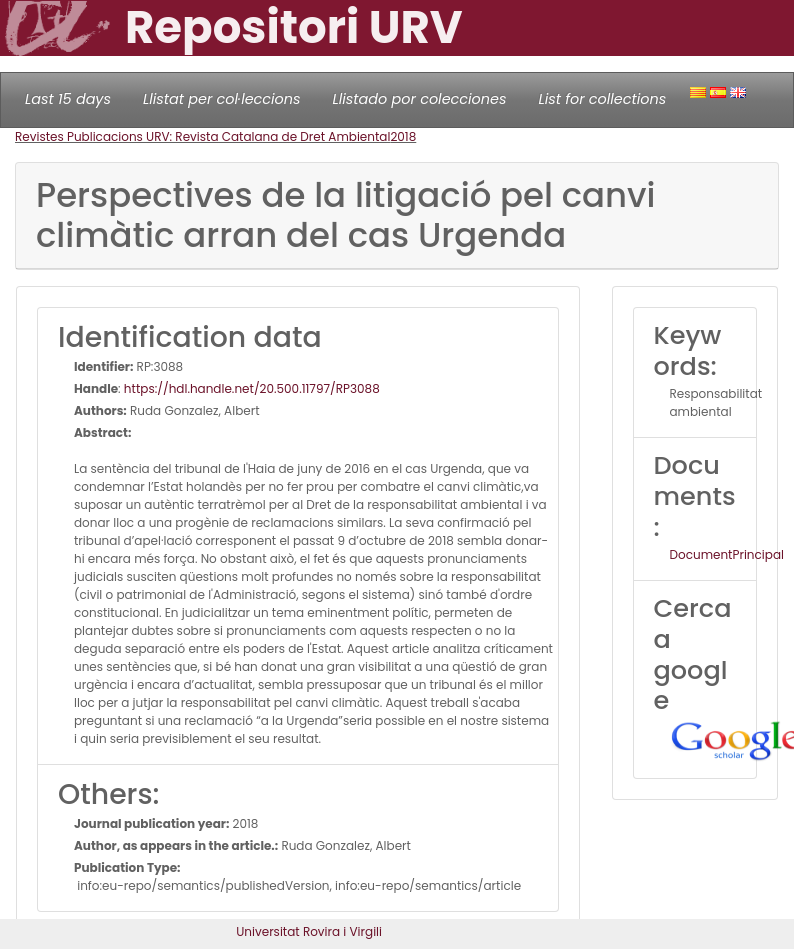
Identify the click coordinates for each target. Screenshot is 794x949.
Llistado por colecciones (420, 99)
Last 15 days (68, 99)
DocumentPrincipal (727, 554)
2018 (403, 136)
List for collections (602, 99)
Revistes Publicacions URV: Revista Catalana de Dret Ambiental (202, 136)
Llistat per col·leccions (222, 99)
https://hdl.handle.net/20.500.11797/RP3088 (252, 388)
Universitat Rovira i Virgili (309, 931)
